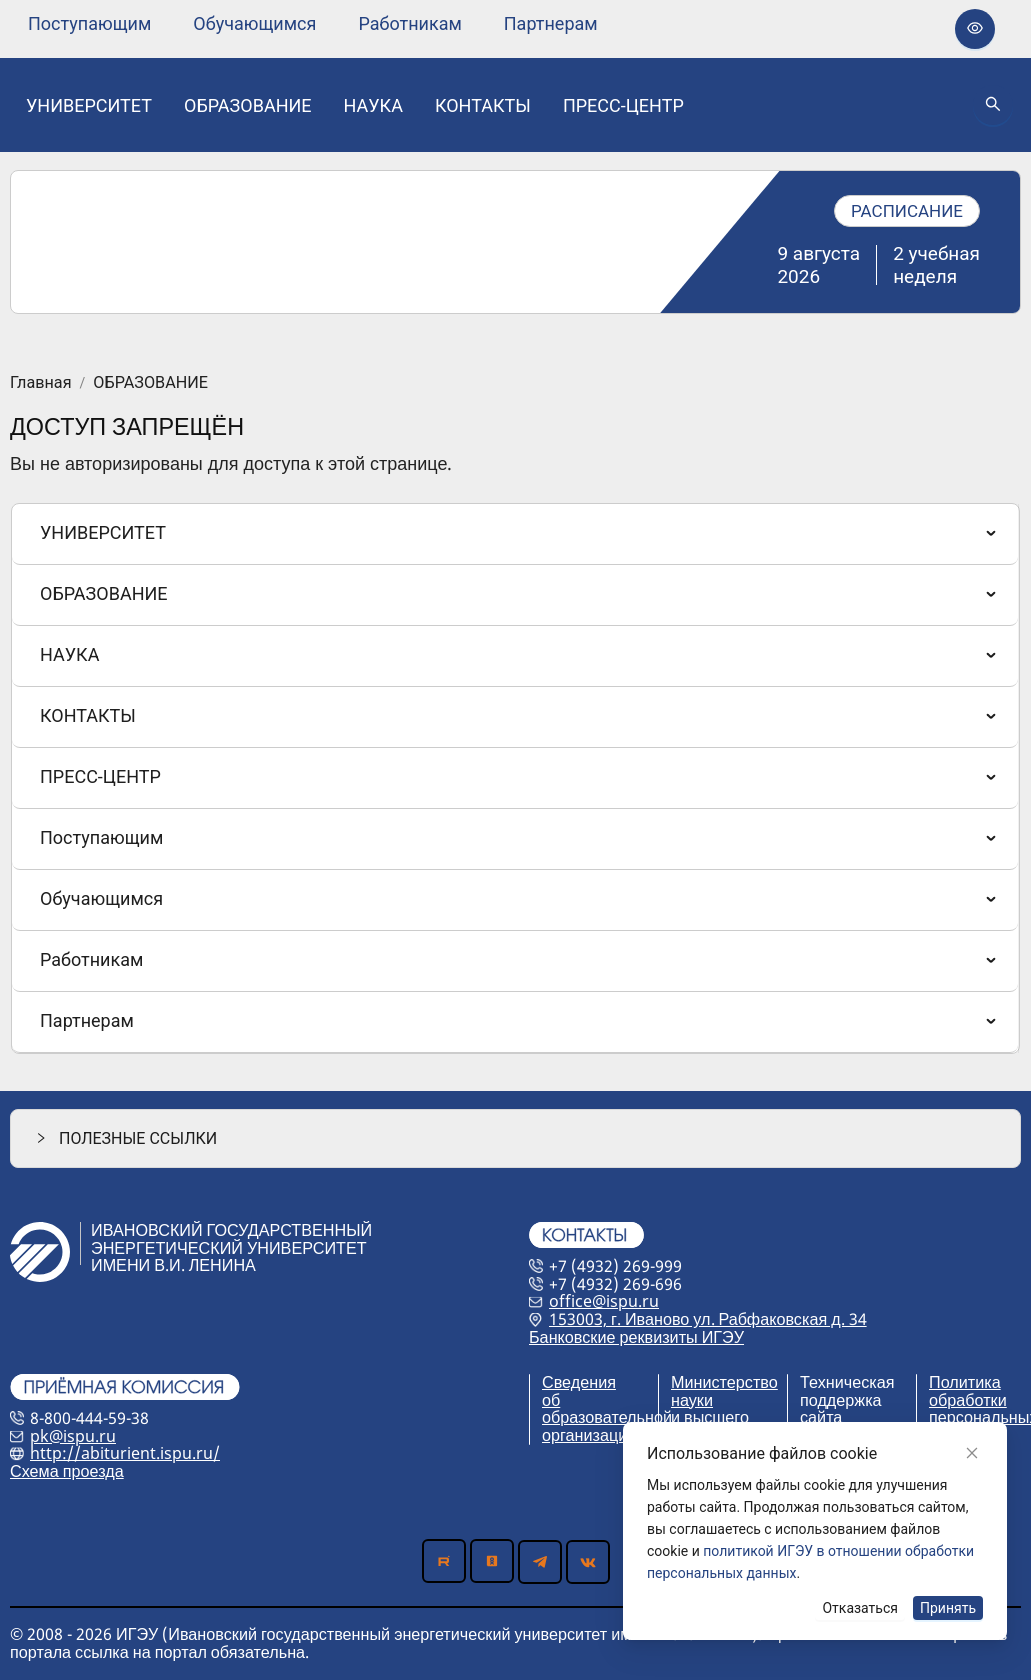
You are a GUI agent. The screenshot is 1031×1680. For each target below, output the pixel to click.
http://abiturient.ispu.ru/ (125, 1453)
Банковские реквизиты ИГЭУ (636, 1337)
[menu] (313, 23)
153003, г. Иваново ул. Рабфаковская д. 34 (708, 1319)
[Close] (972, 1453)
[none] (89, 24)
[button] (515, 1138)
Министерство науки (724, 1391)
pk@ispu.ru (73, 1436)
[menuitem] (89, 24)
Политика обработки (968, 1391)
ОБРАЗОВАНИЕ (150, 383)
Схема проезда (67, 1471)
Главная (41, 383)
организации (589, 1435)
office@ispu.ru (604, 1301)
